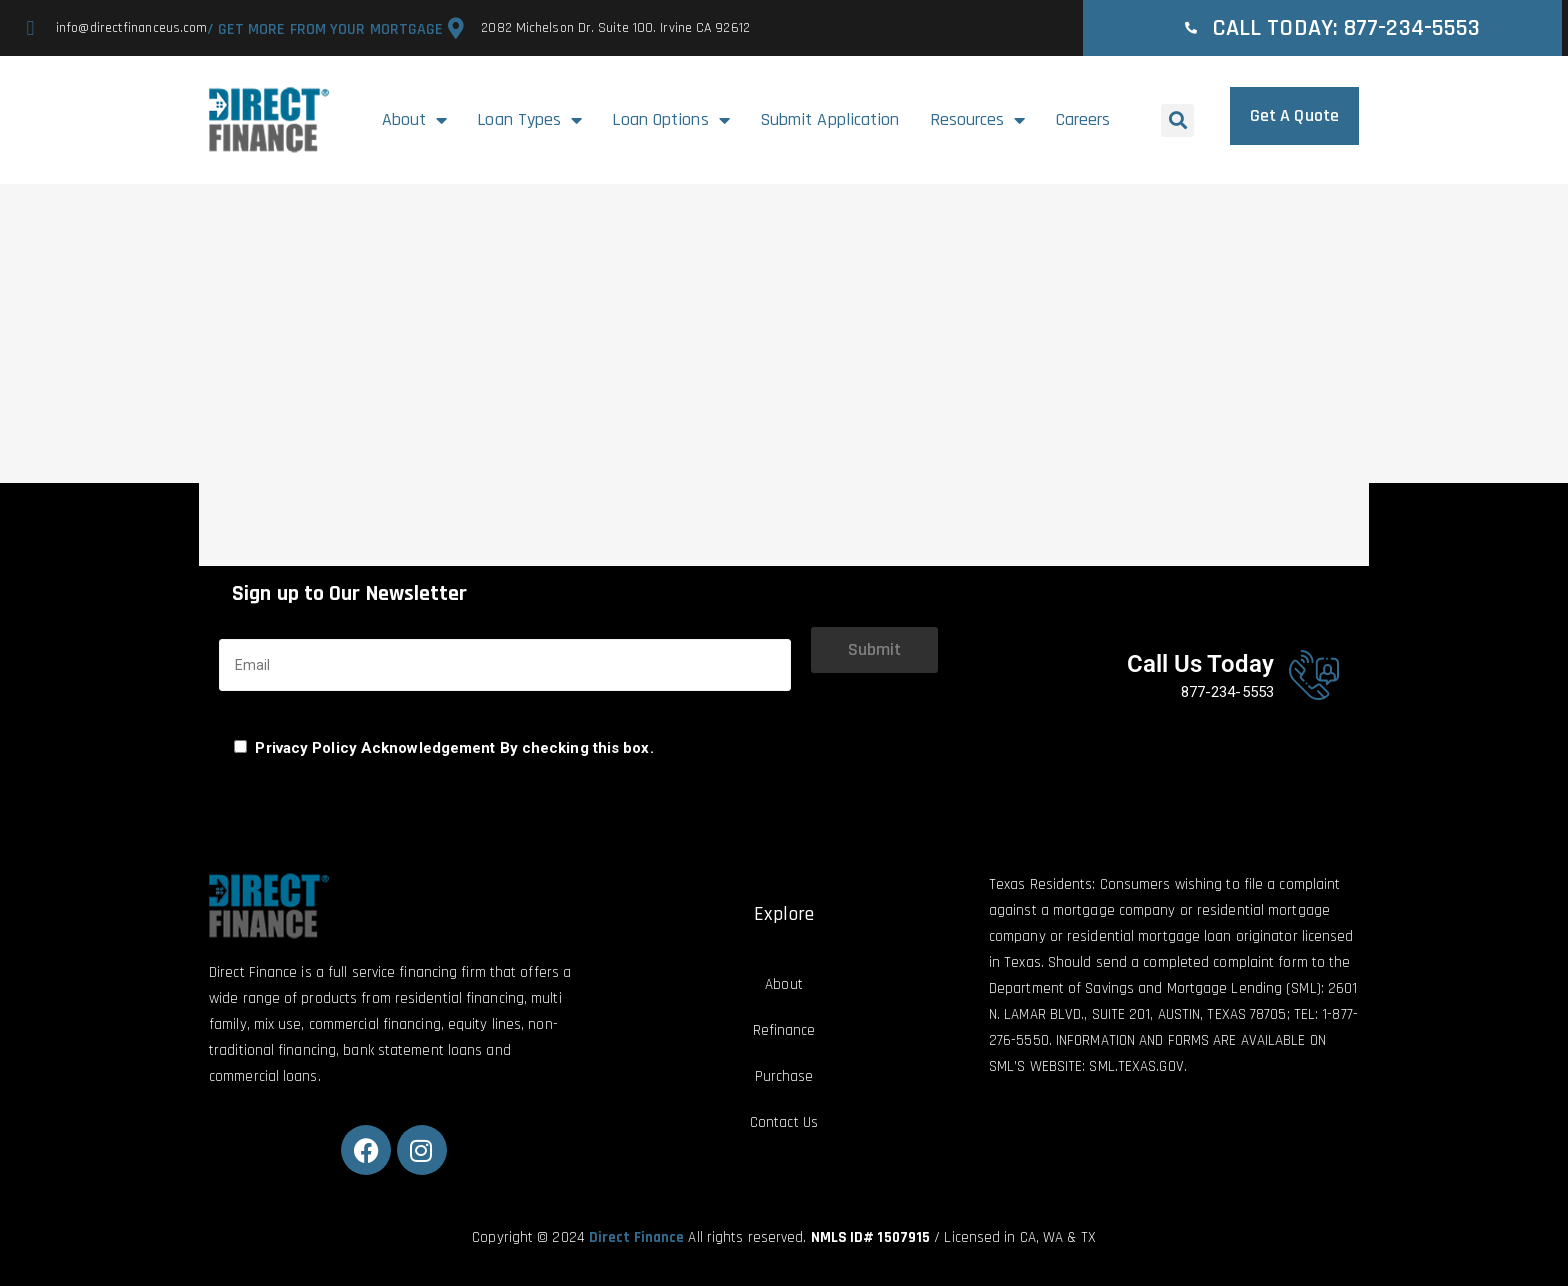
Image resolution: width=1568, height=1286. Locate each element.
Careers (1083, 119)
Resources (978, 120)
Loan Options (670, 120)
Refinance (784, 1030)
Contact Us (784, 1122)
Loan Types (529, 120)
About (415, 120)
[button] (1177, 120)
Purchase (784, 1076)
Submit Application (830, 119)
